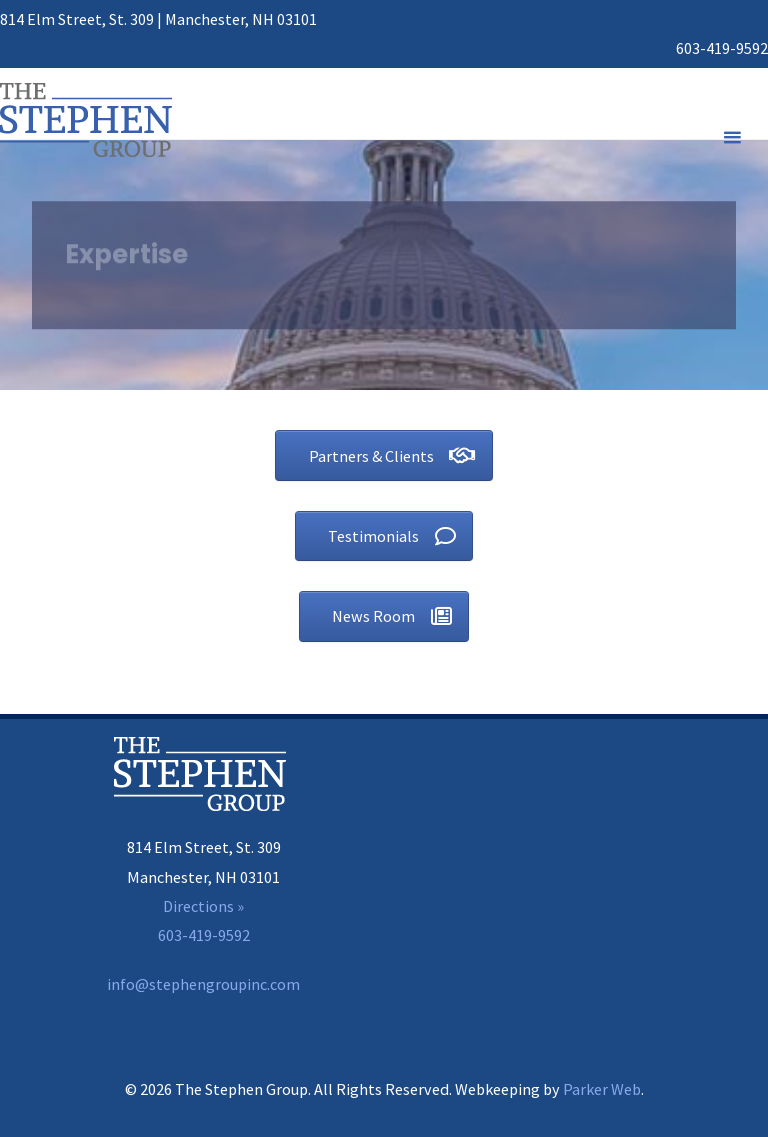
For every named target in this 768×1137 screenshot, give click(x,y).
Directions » (203, 906)
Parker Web (602, 1089)
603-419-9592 (722, 48)
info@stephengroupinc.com (203, 984)
